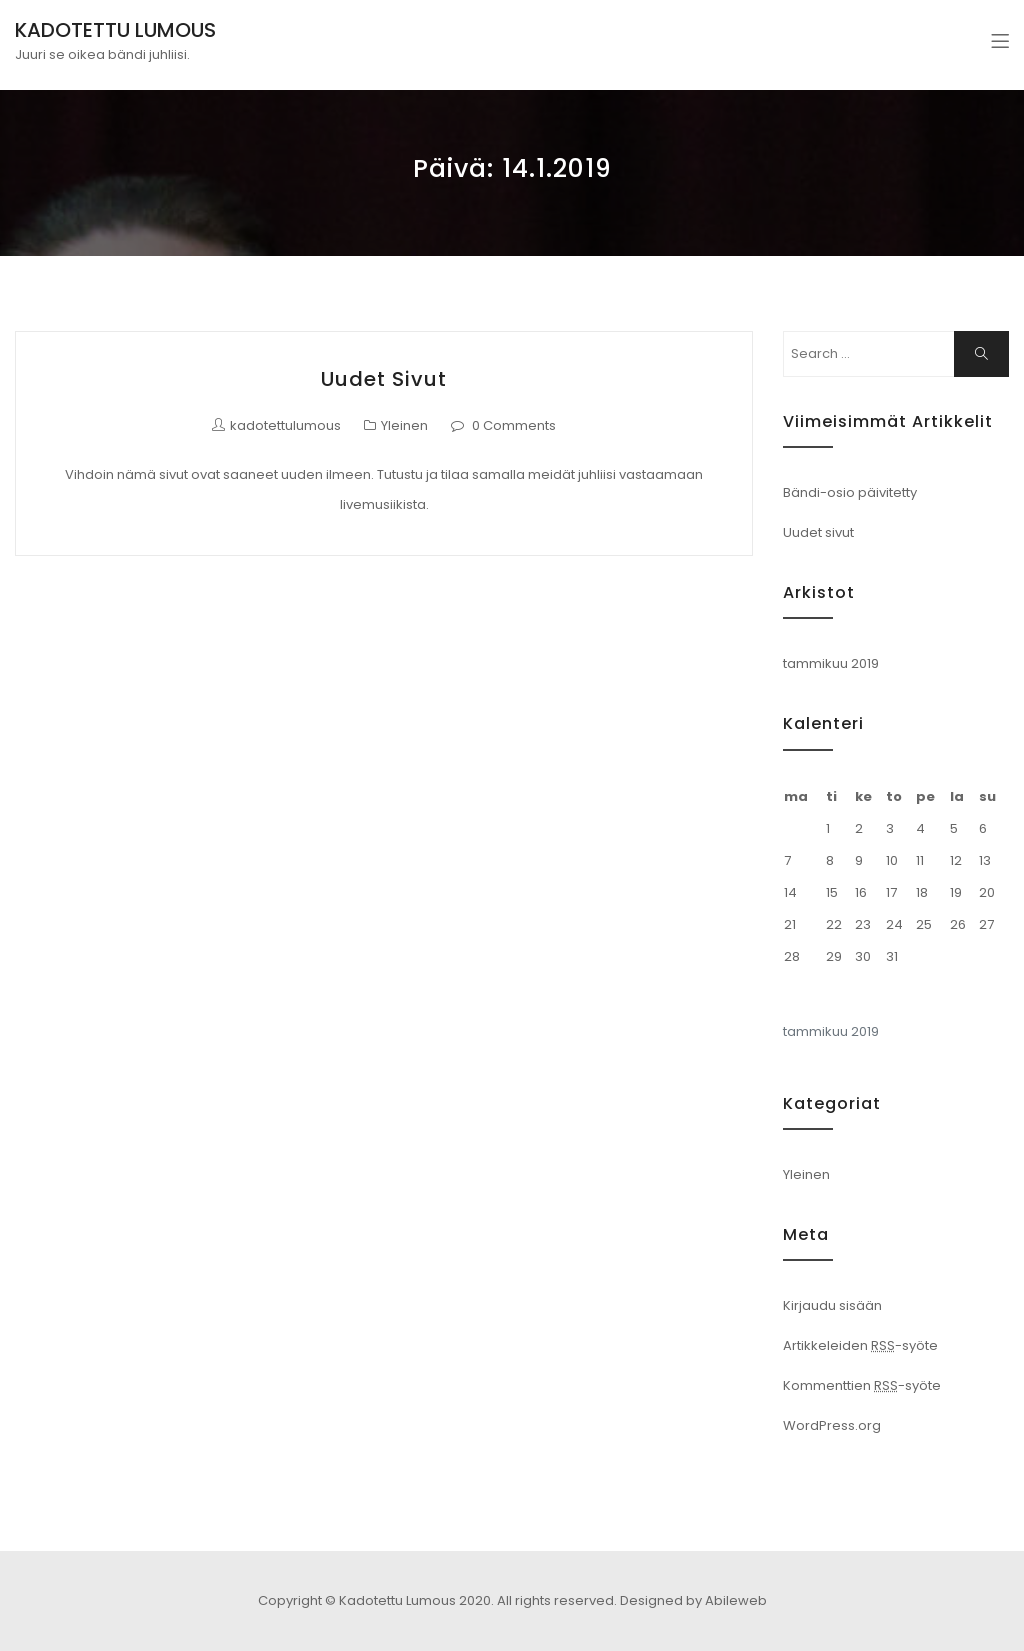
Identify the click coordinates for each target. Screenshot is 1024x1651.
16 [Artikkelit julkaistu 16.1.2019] (861, 892)
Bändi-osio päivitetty (850, 492)
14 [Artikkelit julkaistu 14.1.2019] (790, 892)
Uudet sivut (384, 379)
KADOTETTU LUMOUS (115, 30)
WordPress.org (832, 1425)
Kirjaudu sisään (832, 1305)
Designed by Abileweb (693, 1600)
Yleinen (404, 425)
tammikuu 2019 (831, 663)
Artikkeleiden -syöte (860, 1345)
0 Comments (514, 425)
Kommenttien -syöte (862, 1385)
